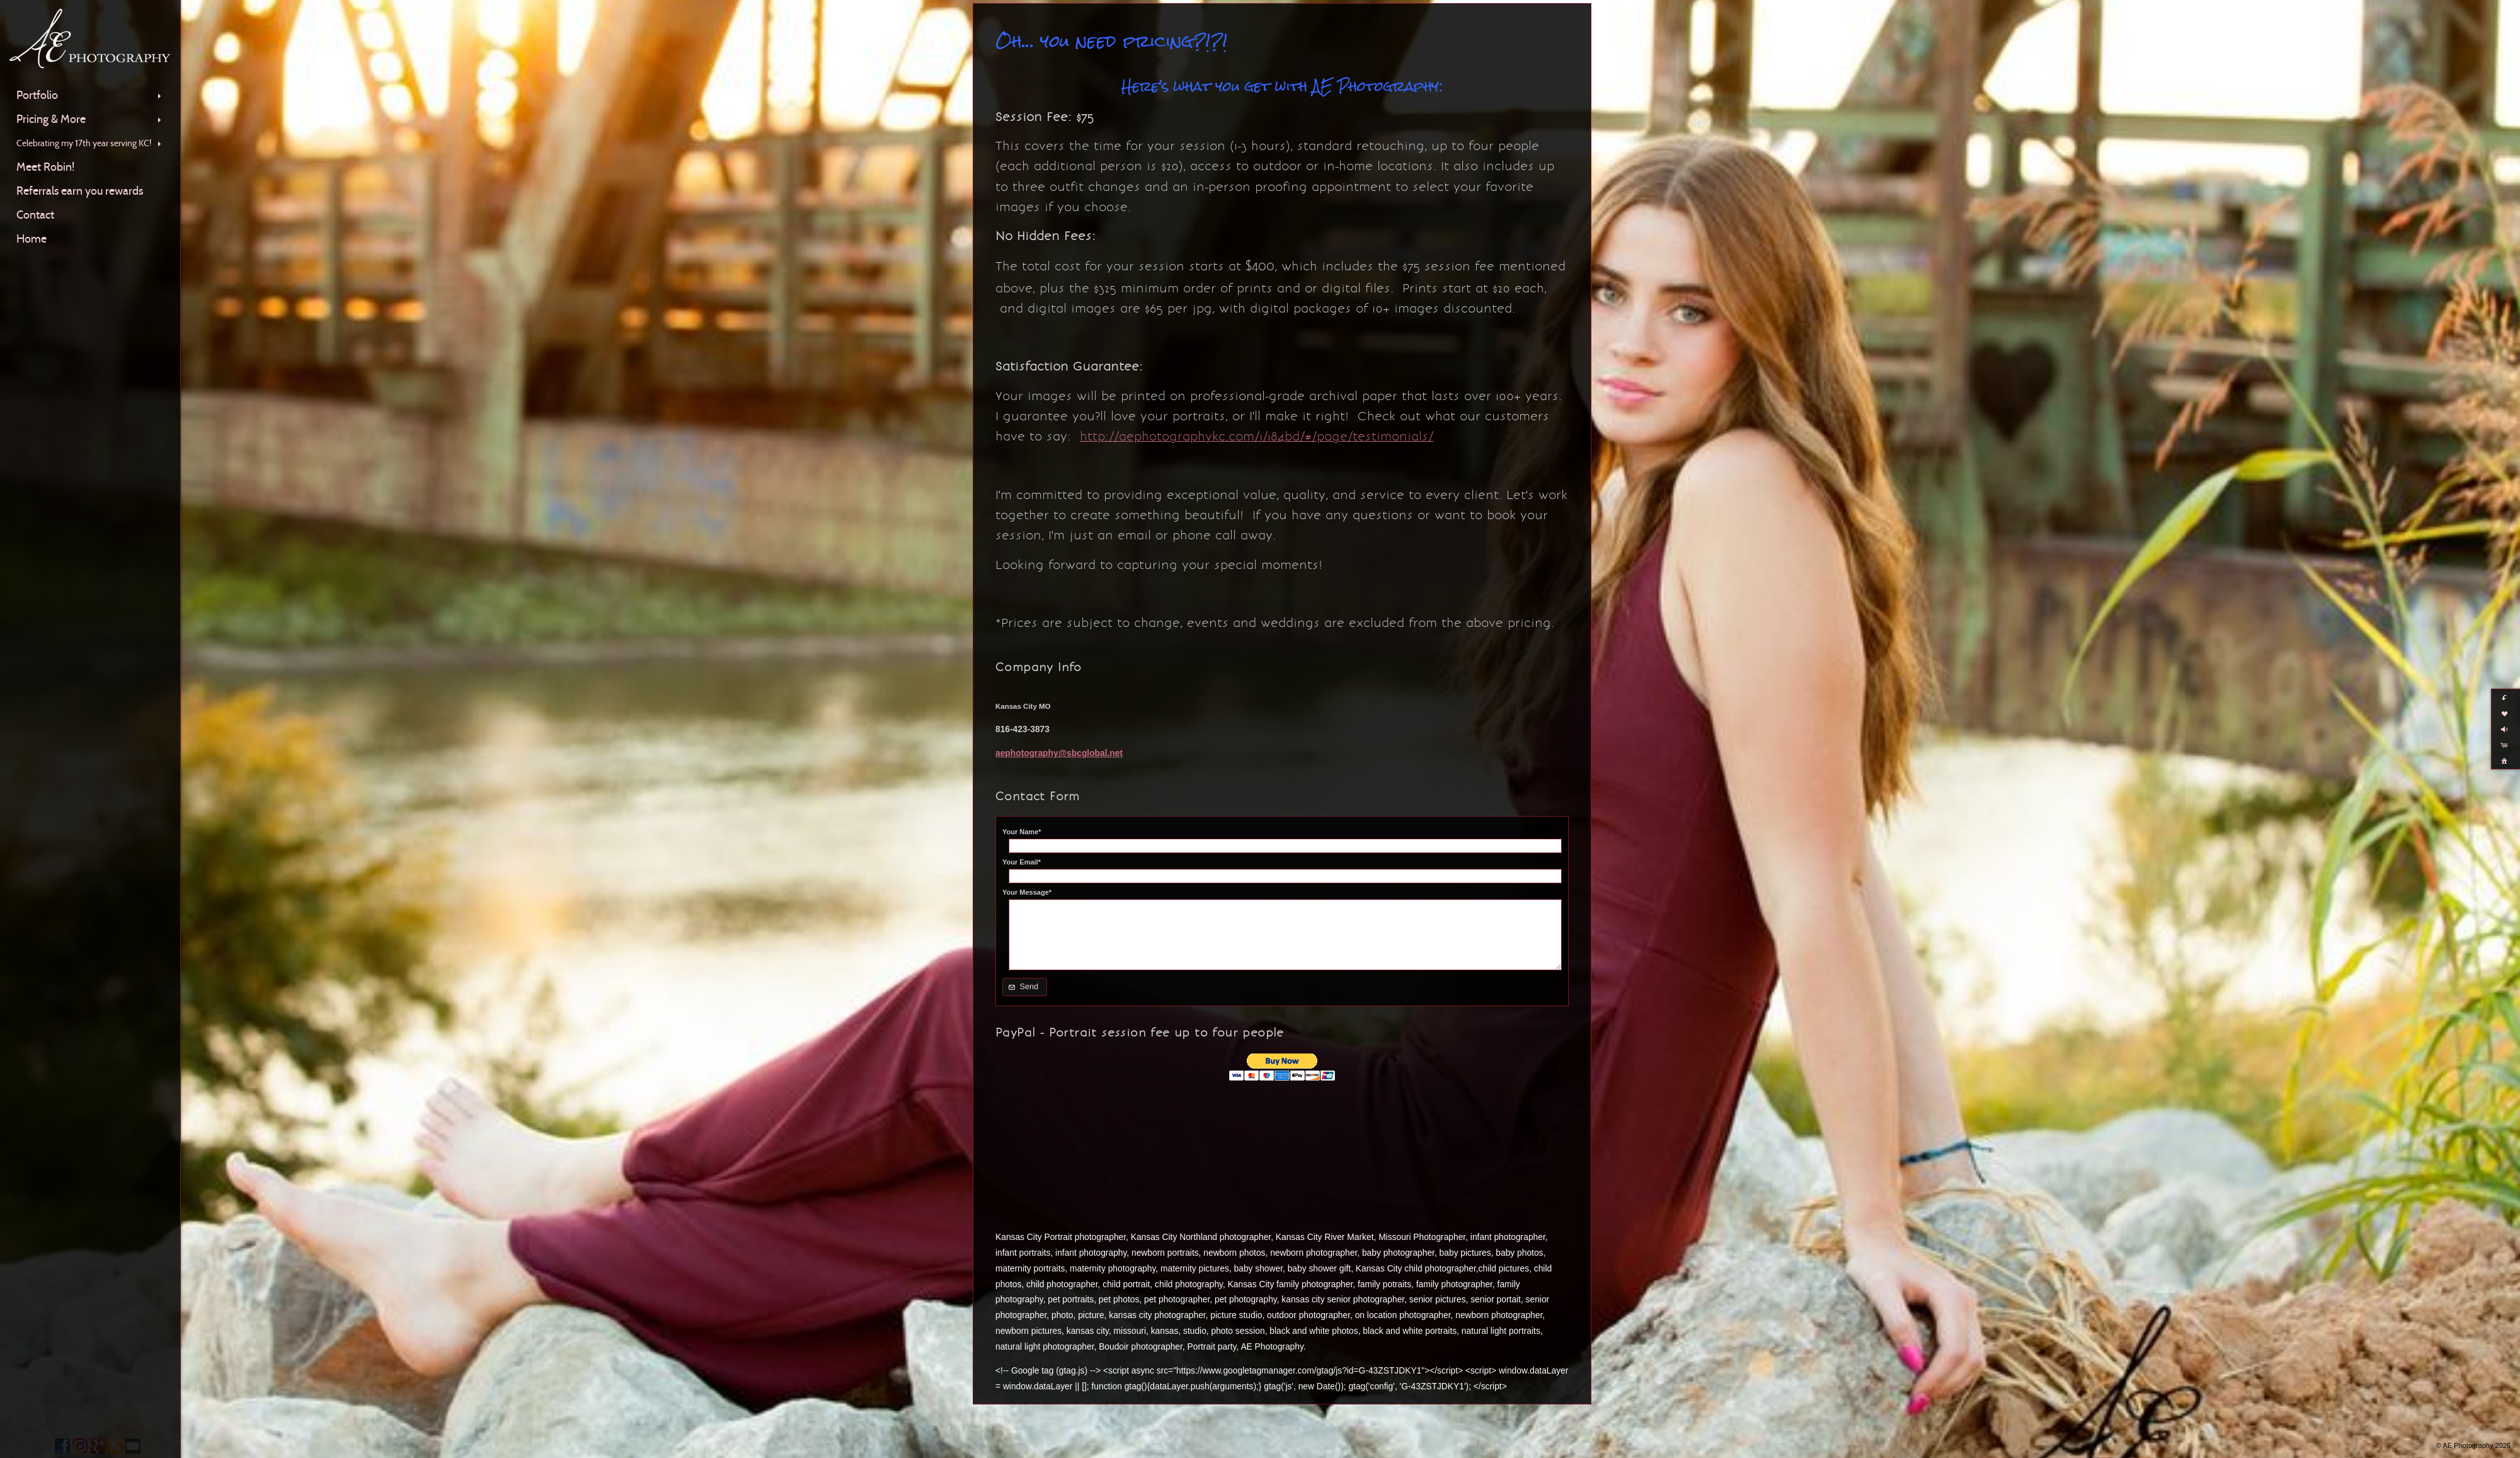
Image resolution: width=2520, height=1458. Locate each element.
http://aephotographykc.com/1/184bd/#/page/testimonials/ (1256, 436)
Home (31, 239)
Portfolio (90, 95)
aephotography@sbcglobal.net (1059, 753)
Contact (35, 215)
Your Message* (1026, 892)
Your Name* (1021, 831)
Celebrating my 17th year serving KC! (90, 143)
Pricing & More (90, 119)
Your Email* (1021, 862)
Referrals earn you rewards (79, 191)
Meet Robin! (45, 167)
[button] (1024, 987)
